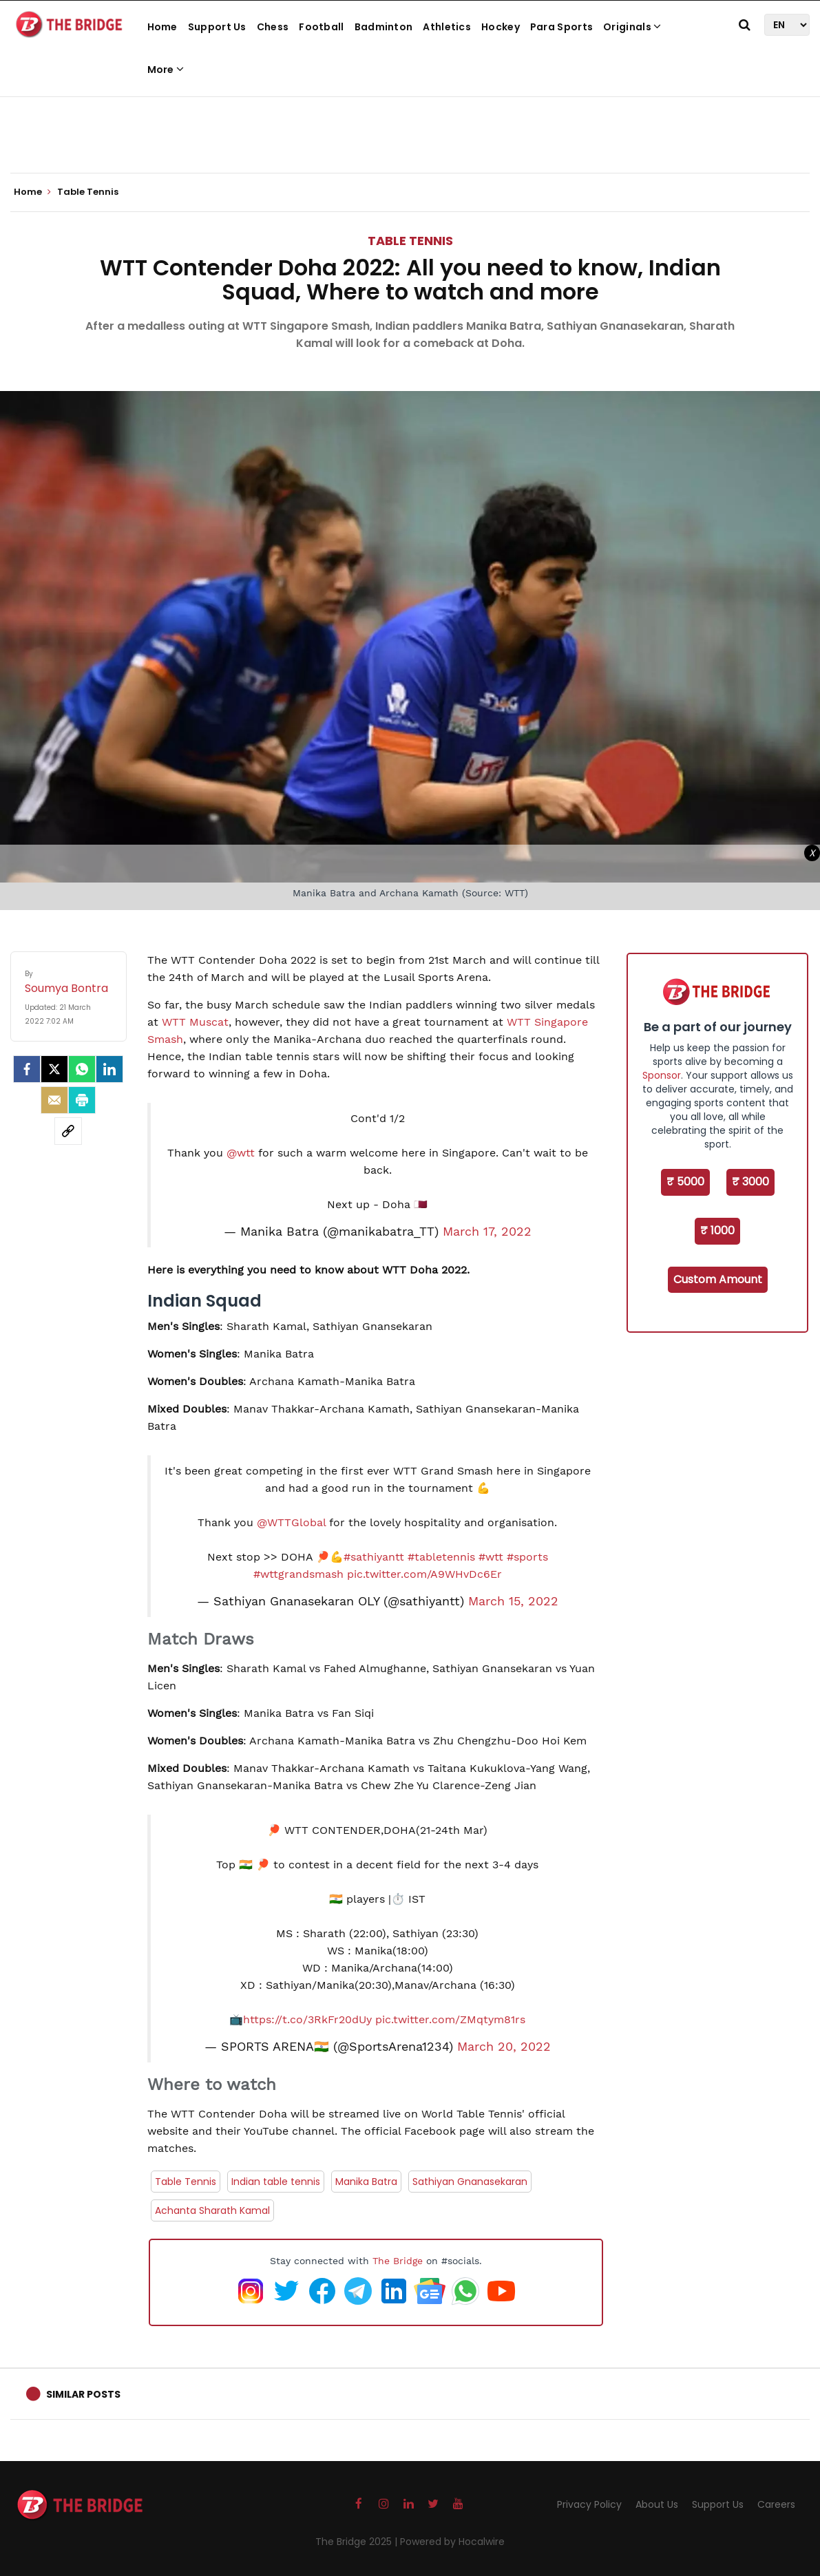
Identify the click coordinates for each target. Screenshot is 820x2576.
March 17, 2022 (487, 1231)
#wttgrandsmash (298, 1574)
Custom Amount (717, 1279)
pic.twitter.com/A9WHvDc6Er (424, 1574)
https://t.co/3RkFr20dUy (307, 2019)
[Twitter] (54, 1069)
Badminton (384, 27)
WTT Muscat (195, 1021)
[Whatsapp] (82, 1069)
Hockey (500, 27)
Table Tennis (410, 240)
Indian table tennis (275, 2181)
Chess (273, 27)
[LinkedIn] (109, 1069)
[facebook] (27, 1069)
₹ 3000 (750, 1182)
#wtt (491, 1556)
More (166, 69)
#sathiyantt (374, 1556)
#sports (527, 1556)
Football (321, 27)
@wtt (241, 1152)
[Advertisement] (410, 130)
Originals (632, 27)
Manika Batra (366, 2181)
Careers (776, 2504)
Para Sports (561, 27)
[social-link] (68, 1131)
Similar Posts (83, 2394)
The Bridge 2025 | (357, 2541)
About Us (656, 2504)
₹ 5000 (685, 1182)
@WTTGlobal (291, 1522)
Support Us (217, 27)
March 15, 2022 (513, 1601)
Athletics (447, 27)
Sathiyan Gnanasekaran (469, 2181)
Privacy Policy (589, 2504)
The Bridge (397, 2260)
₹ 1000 (717, 1230)
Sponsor (661, 1075)
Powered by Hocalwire (452, 2541)
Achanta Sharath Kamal (212, 2210)
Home (162, 27)
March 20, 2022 (504, 2047)
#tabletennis (441, 1556)
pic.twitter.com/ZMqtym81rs (450, 2019)
